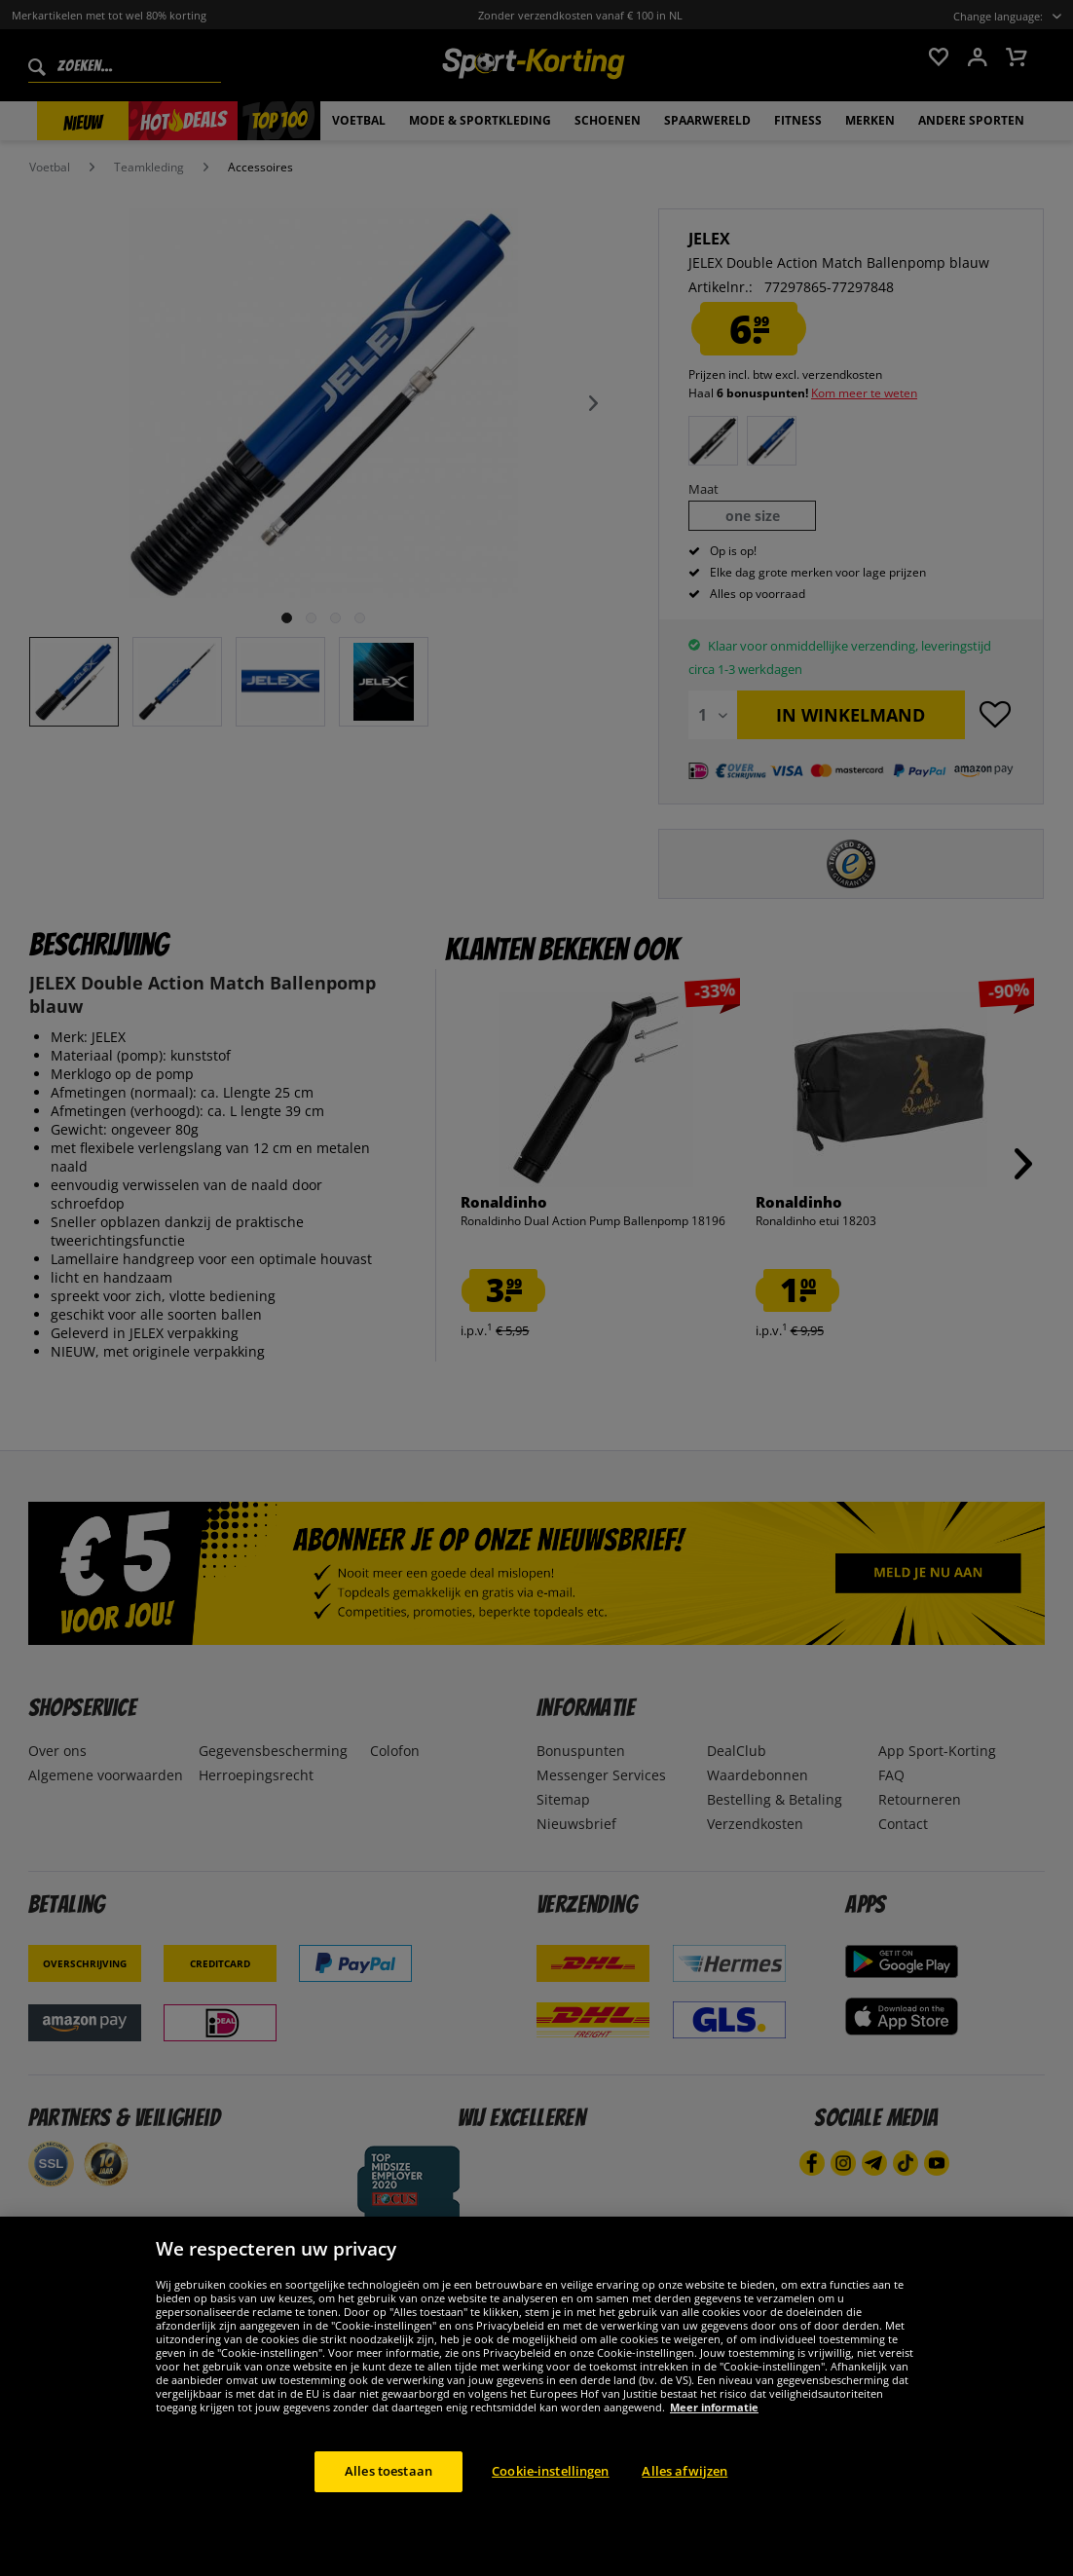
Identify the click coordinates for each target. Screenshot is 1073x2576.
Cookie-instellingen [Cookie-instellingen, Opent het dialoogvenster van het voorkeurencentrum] (550, 2509)
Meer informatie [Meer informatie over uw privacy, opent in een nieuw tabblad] (714, 2445)
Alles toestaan (388, 2509)
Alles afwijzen (684, 2509)
